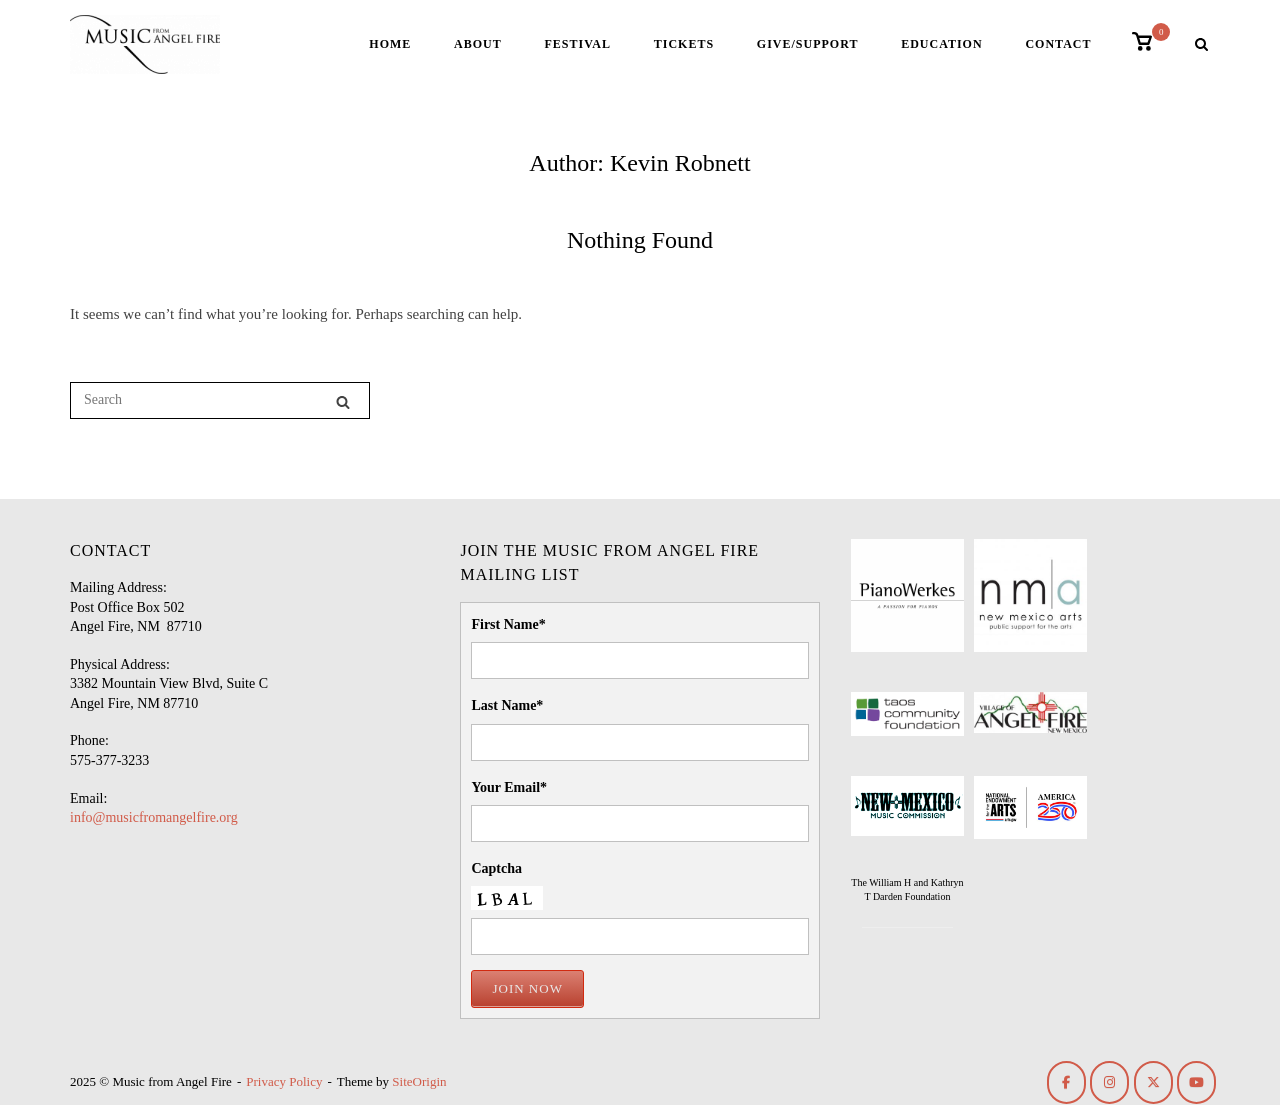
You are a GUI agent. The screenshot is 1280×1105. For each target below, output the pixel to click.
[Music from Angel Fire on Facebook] (1066, 1082)
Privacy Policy (284, 1081)
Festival (577, 44)
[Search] (343, 402)
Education (941, 44)
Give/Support (808, 44)
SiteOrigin (419, 1081)
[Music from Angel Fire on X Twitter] (1153, 1082)
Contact (1058, 44)
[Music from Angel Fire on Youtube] (1196, 1082)
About (478, 44)
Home (390, 44)
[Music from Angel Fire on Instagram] (1109, 1082)
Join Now (527, 988)
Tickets (684, 44)
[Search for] (220, 400)
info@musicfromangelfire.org (154, 817)
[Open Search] (1201, 46)
